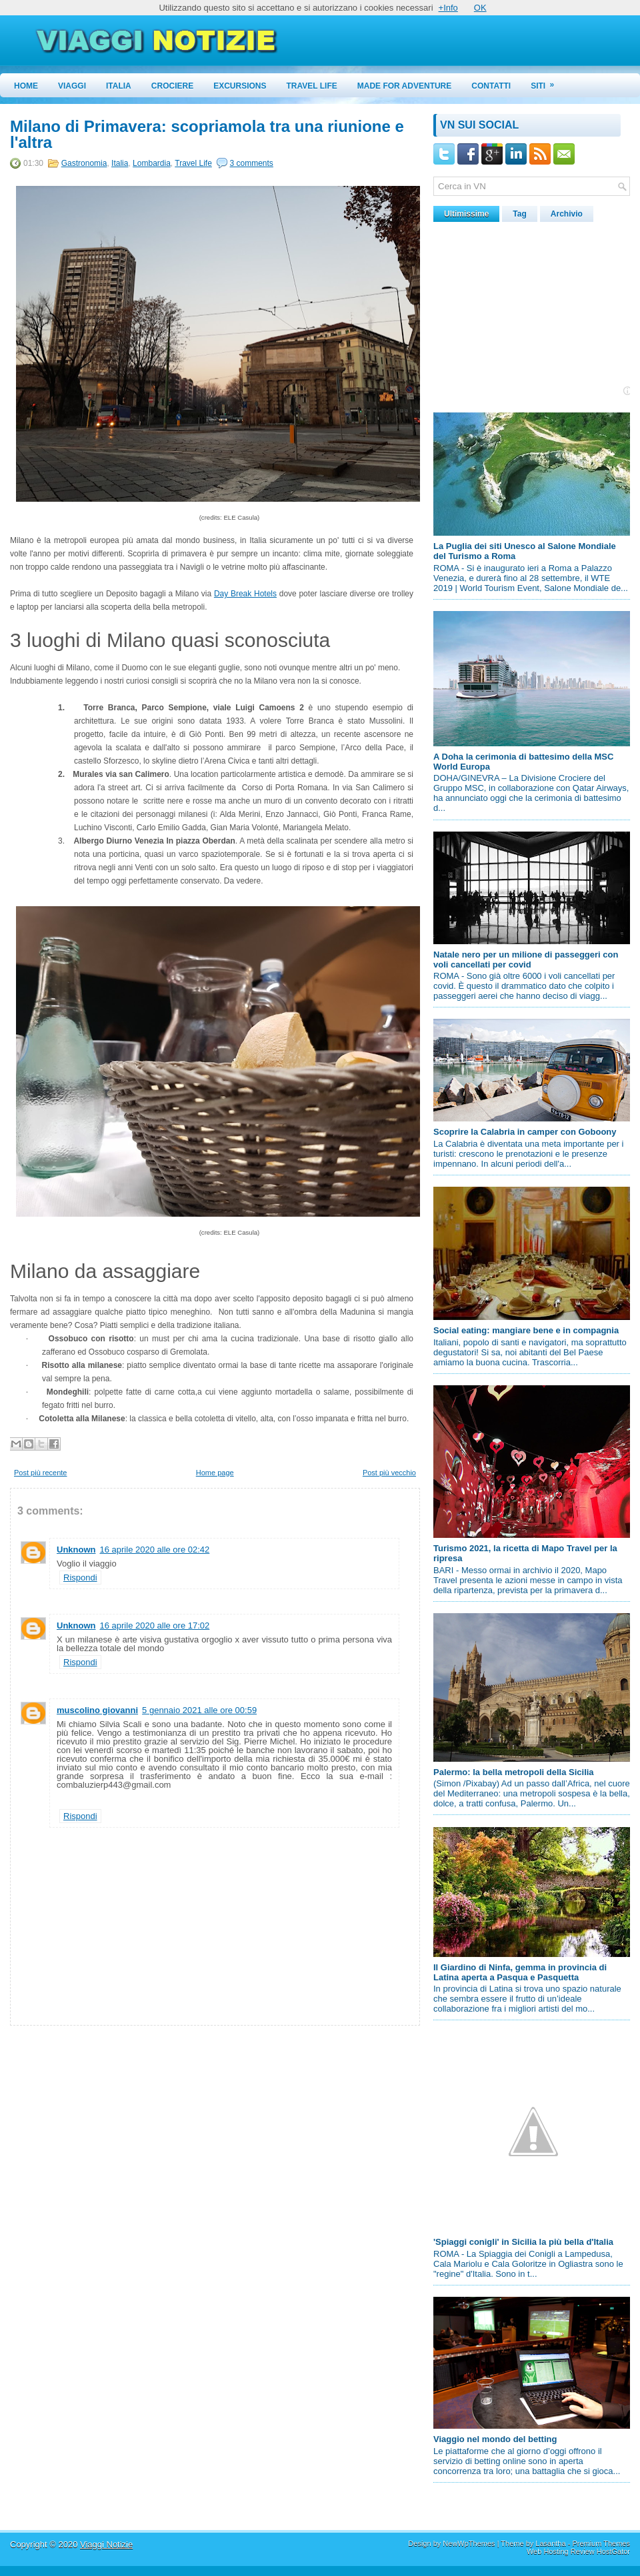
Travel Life (312, 86)
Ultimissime (466, 214)
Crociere (172, 86)
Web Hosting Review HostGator (578, 2551)
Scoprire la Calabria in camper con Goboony (525, 1132)
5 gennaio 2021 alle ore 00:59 (199, 1710)
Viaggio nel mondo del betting (495, 2439)
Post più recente (40, 1473)
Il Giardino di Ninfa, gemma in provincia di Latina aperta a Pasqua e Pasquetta (520, 1972)
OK (480, 8)
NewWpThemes (469, 2543)
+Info (448, 8)
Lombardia (152, 163)
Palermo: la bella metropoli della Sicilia (513, 1772)
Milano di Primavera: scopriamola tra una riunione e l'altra (207, 135)
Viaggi (72, 86)
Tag (519, 214)
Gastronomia (84, 163)
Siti (547, 82)
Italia (118, 86)
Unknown (76, 1550)
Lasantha (550, 2543)
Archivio (567, 214)
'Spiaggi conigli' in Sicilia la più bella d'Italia (523, 2242)
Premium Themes (601, 2543)
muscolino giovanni (97, 1710)
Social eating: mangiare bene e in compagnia (526, 1330)
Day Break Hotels (245, 593)
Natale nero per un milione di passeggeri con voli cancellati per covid (525, 959)
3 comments (251, 163)
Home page (215, 1473)
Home (26, 86)
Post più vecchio (389, 1473)
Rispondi (80, 1578)
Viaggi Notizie (106, 2544)
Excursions (239, 86)
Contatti (491, 86)
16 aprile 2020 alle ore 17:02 (155, 1625)
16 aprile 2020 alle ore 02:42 (155, 1550)
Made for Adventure (404, 86)
